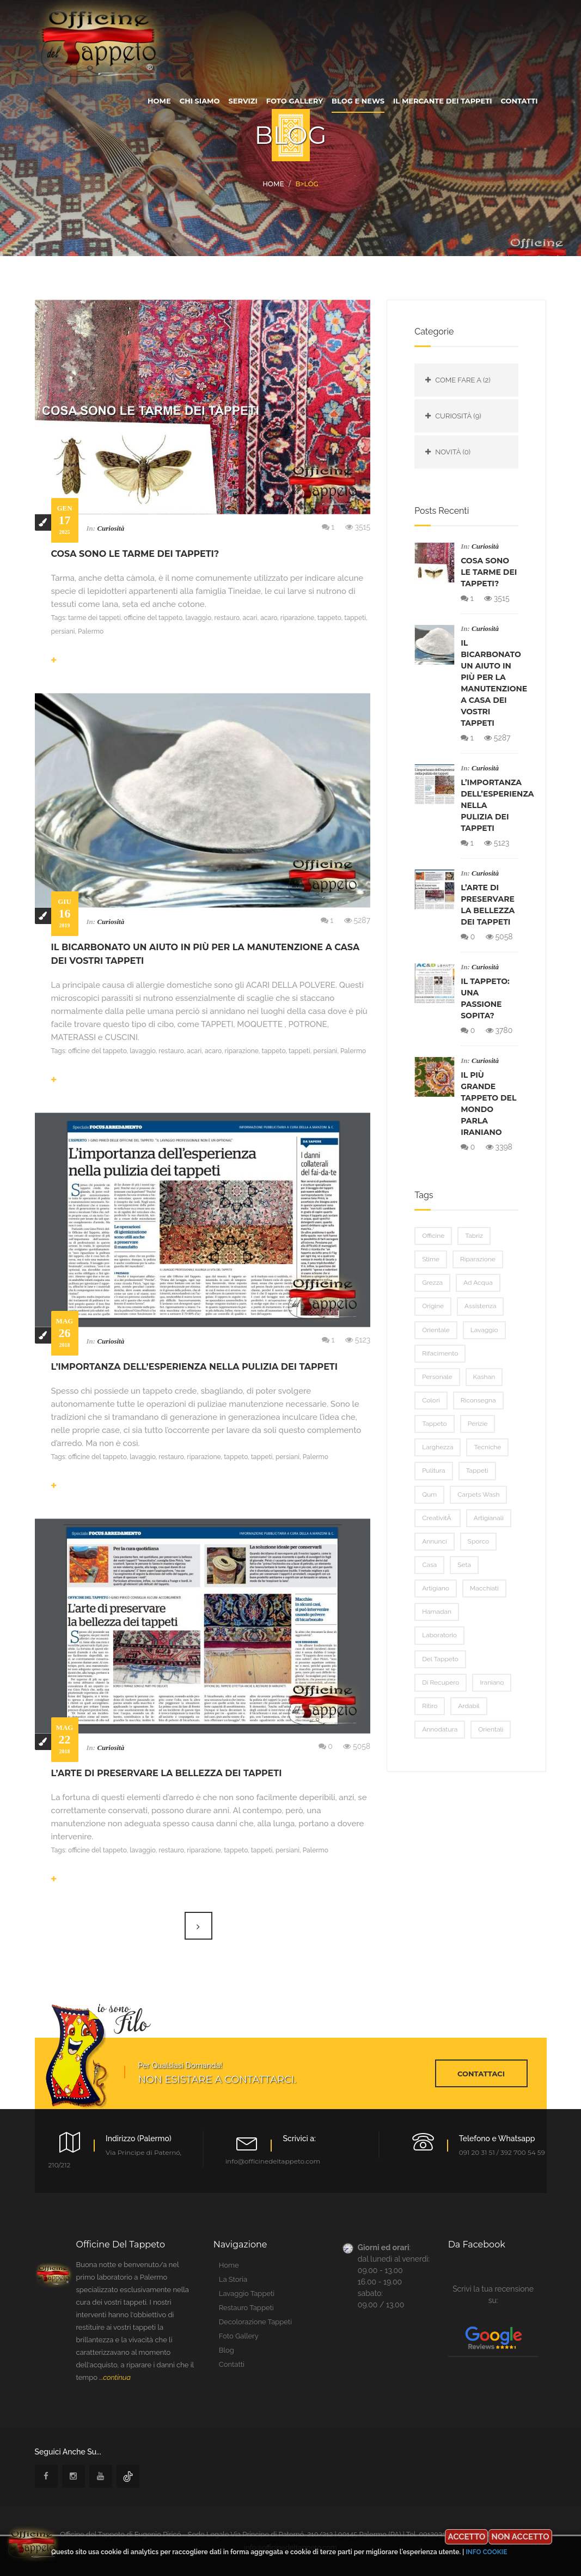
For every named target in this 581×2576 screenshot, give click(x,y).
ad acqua (478, 1282)
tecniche (487, 1447)
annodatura (439, 1729)
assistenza (480, 1306)
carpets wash (478, 1494)
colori (431, 1400)
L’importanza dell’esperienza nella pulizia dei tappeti (194, 1367)
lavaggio (484, 1330)
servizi (242, 100)
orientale (436, 1330)
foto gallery (294, 100)
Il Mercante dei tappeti (442, 100)
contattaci (481, 2073)
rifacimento (440, 1353)
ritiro (429, 1706)
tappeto (434, 1423)
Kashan (484, 1377)
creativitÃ (437, 1518)
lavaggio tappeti (246, 2293)
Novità (452, 452)
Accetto (466, 2537)
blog (226, 2350)
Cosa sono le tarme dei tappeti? (135, 554)
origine (433, 1306)
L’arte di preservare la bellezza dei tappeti (166, 1773)
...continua (115, 2377)
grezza (432, 1282)
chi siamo (200, 100)
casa (429, 1565)
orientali (490, 1729)
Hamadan (436, 1611)
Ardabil (468, 1706)
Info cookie (486, 2552)
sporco (479, 1541)
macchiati (484, 1588)
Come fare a (463, 380)
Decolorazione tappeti (255, 2322)
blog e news (358, 100)
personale (437, 1377)
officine (433, 1236)
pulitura (433, 1470)
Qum (429, 1494)
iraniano (492, 1682)
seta (464, 1565)
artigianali (489, 1518)
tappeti (477, 1470)
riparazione (478, 1259)
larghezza (437, 1447)
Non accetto (520, 2537)
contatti (518, 100)
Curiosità (110, 528)
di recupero (440, 1682)
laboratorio (439, 1635)
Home (273, 184)
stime (430, 1259)
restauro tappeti (246, 2308)
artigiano (435, 1588)
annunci (434, 1541)
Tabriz (474, 1236)
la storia (233, 2279)
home (159, 100)
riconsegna (478, 1400)
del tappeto (440, 1659)
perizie (478, 1423)
